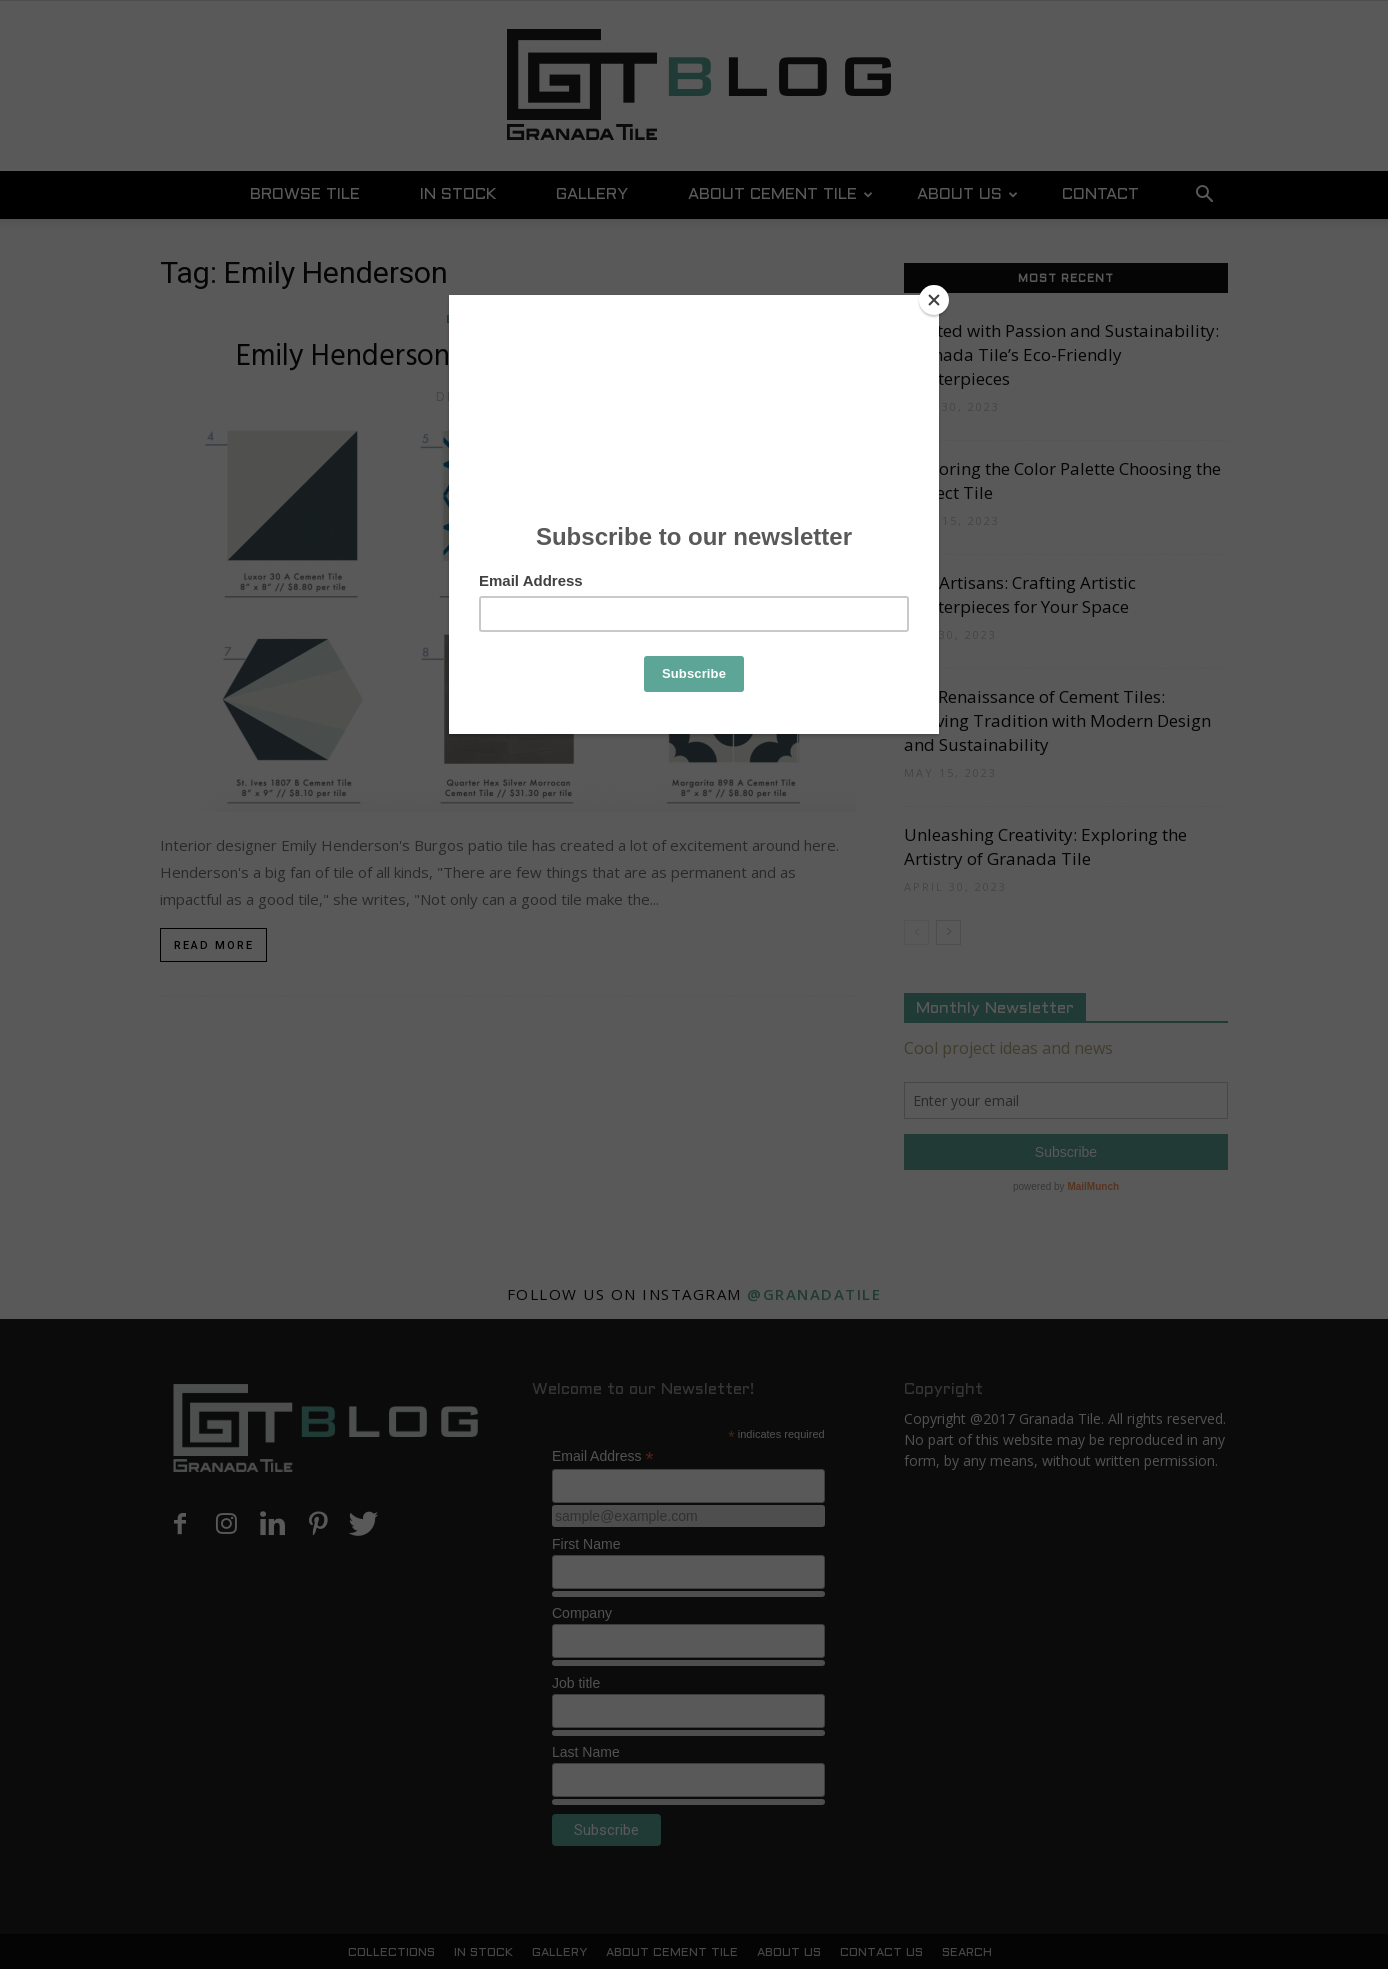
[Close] (934, 300)
